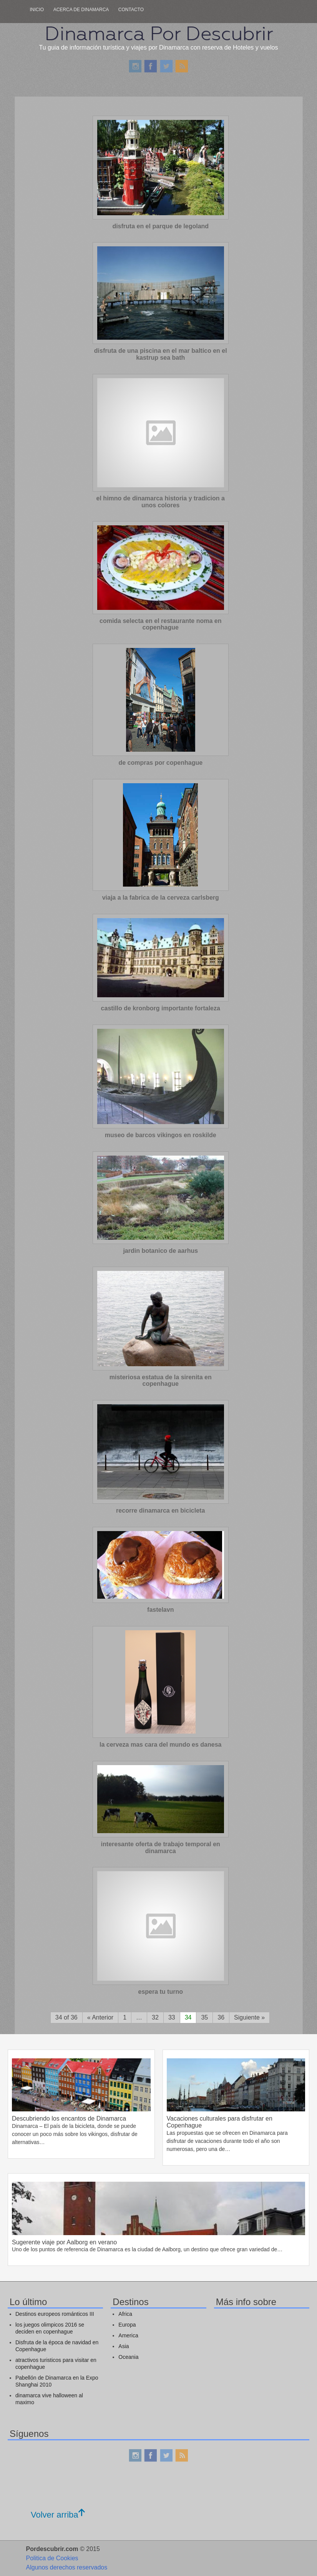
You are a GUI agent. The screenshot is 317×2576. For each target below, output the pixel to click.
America (128, 2335)
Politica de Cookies (52, 2558)
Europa (127, 2325)
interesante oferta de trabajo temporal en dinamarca (160, 1847)
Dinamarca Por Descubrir (159, 33)
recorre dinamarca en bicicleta (160, 1510)
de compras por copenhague (160, 762)
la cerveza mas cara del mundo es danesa (161, 1744)
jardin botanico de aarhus (160, 1250)
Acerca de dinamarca (81, 9)
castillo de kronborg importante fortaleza (160, 1008)
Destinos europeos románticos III (54, 2314)
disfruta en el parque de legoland (160, 226)
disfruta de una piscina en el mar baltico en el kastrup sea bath (160, 354)
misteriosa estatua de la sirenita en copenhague (161, 1380)
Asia (123, 2346)
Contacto (131, 9)
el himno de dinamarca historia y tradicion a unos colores (160, 501)
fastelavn (160, 1609)
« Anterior (100, 2017)
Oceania (128, 2357)
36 (220, 2017)
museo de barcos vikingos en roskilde (160, 1135)
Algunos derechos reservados (67, 2567)
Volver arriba (58, 2514)
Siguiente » (249, 2017)
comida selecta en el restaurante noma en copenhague (160, 624)
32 (155, 2017)
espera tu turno (160, 1991)
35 (204, 2017)
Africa (125, 2314)
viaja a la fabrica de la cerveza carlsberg (160, 897)
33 (171, 2017)
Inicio (37, 9)
